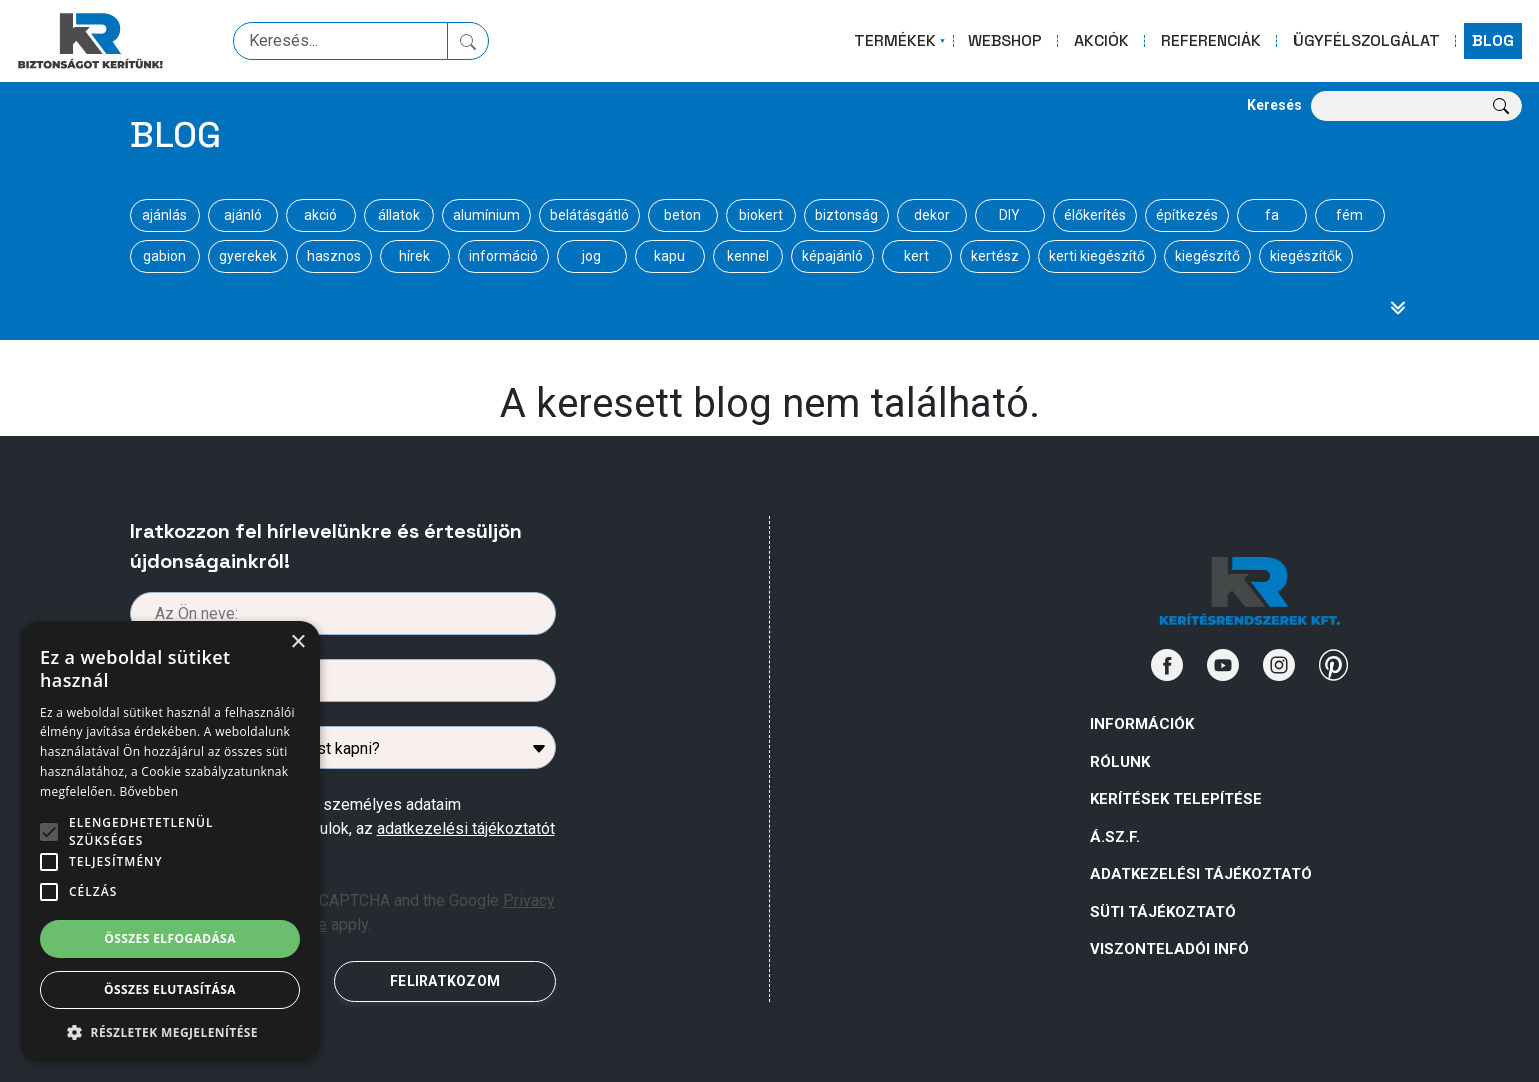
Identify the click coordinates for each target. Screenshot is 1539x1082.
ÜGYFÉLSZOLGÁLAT (1366, 40)
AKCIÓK (1101, 40)
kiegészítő (1207, 256)
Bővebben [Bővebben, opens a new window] (148, 791)
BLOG (1493, 40)
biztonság (846, 215)
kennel (748, 256)
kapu (669, 256)
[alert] (170, 841)
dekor (932, 215)
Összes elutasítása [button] (170, 989)
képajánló (832, 256)
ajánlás (164, 215)
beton (682, 215)
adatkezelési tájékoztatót (466, 828)
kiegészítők (1306, 256)
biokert (761, 215)
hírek (414, 256)
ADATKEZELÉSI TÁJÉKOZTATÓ (1201, 874)
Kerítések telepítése (1176, 799)
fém (1349, 215)
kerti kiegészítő (1097, 256)
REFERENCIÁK (1211, 40)
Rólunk (1120, 762)
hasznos (334, 256)
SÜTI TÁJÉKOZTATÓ (1163, 912)
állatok (399, 215)
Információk (1142, 724)
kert (916, 256)
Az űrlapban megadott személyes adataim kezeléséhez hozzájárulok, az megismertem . (360, 828)
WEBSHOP (1005, 40)
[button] (170, 1032)
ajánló (243, 215)
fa (1272, 215)
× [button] (297, 642)
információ (503, 256)
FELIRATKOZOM (445, 981)
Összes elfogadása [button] (170, 938)
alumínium (486, 215)
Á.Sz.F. (1115, 837)
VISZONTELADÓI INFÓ (1169, 949)
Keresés (1274, 105)
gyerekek (248, 256)
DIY (1009, 215)
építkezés (1187, 215)
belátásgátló (589, 215)
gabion (164, 256)
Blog (175, 135)
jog (591, 256)
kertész (995, 256)
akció (320, 215)
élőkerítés (1095, 215)
